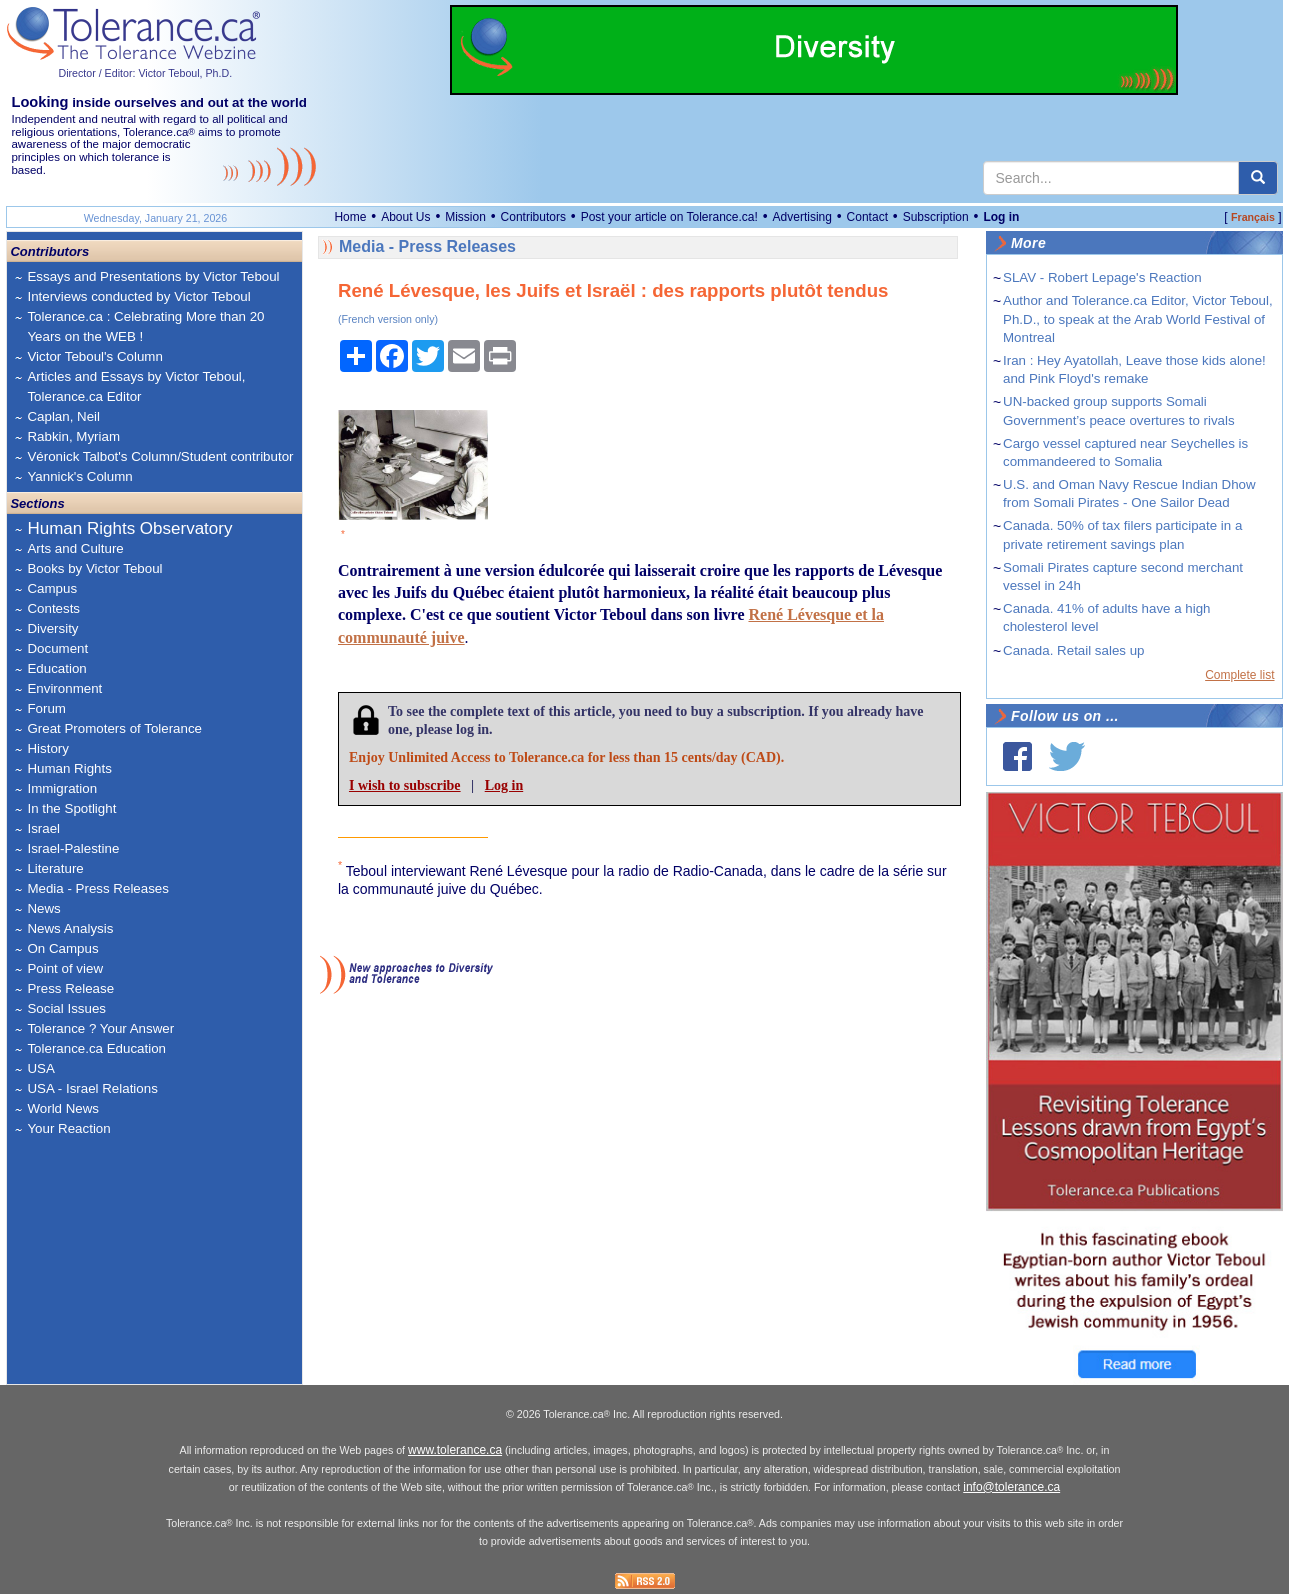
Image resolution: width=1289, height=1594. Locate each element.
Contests (53, 608)
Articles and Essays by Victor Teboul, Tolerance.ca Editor (136, 386)
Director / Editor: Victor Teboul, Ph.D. (145, 73)
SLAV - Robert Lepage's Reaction (1102, 277)
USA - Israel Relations (92, 1088)
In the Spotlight (71, 808)
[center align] (1258, 178)
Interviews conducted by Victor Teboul (138, 296)
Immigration (62, 788)
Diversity (52, 628)
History (47, 748)
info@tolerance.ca (1011, 1487)
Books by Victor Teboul (94, 568)
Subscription (936, 217)
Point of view (65, 968)
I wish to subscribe (405, 785)
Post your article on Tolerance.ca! (669, 217)
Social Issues (66, 1008)
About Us (405, 217)
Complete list (1239, 675)
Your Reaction (68, 1128)
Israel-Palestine (73, 848)
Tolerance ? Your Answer (100, 1028)
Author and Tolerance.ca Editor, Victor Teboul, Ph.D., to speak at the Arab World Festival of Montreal (1138, 318)
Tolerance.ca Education (96, 1048)
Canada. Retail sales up (1074, 650)
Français (1253, 217)
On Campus (62, 948)
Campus (52, 588)
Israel (43, 828)
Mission (465, 217)
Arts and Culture (75, 548)
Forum (46, 708)
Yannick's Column (79, 476)
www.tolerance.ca (455, 1450)
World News (63, 1108)
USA (40, 1068)
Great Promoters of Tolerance (114, 728)
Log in (1001, 217)
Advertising (802, 217)
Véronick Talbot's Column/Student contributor (160, 456)
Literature (55, 868)
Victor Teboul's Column (94, 356)
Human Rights (69, 768)
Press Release (70, 988)
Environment (64, 688)
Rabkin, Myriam (73, 436)
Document (57, 648)
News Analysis (70, 928)
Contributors (533, 217)
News (43, 908)
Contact (867, 217)
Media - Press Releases (97, 888)
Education (56, 668)
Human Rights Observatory (129, 528)
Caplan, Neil (63, 416)
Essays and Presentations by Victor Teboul (153, 276)
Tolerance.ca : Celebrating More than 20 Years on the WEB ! (145, 326)
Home (350, 217)
